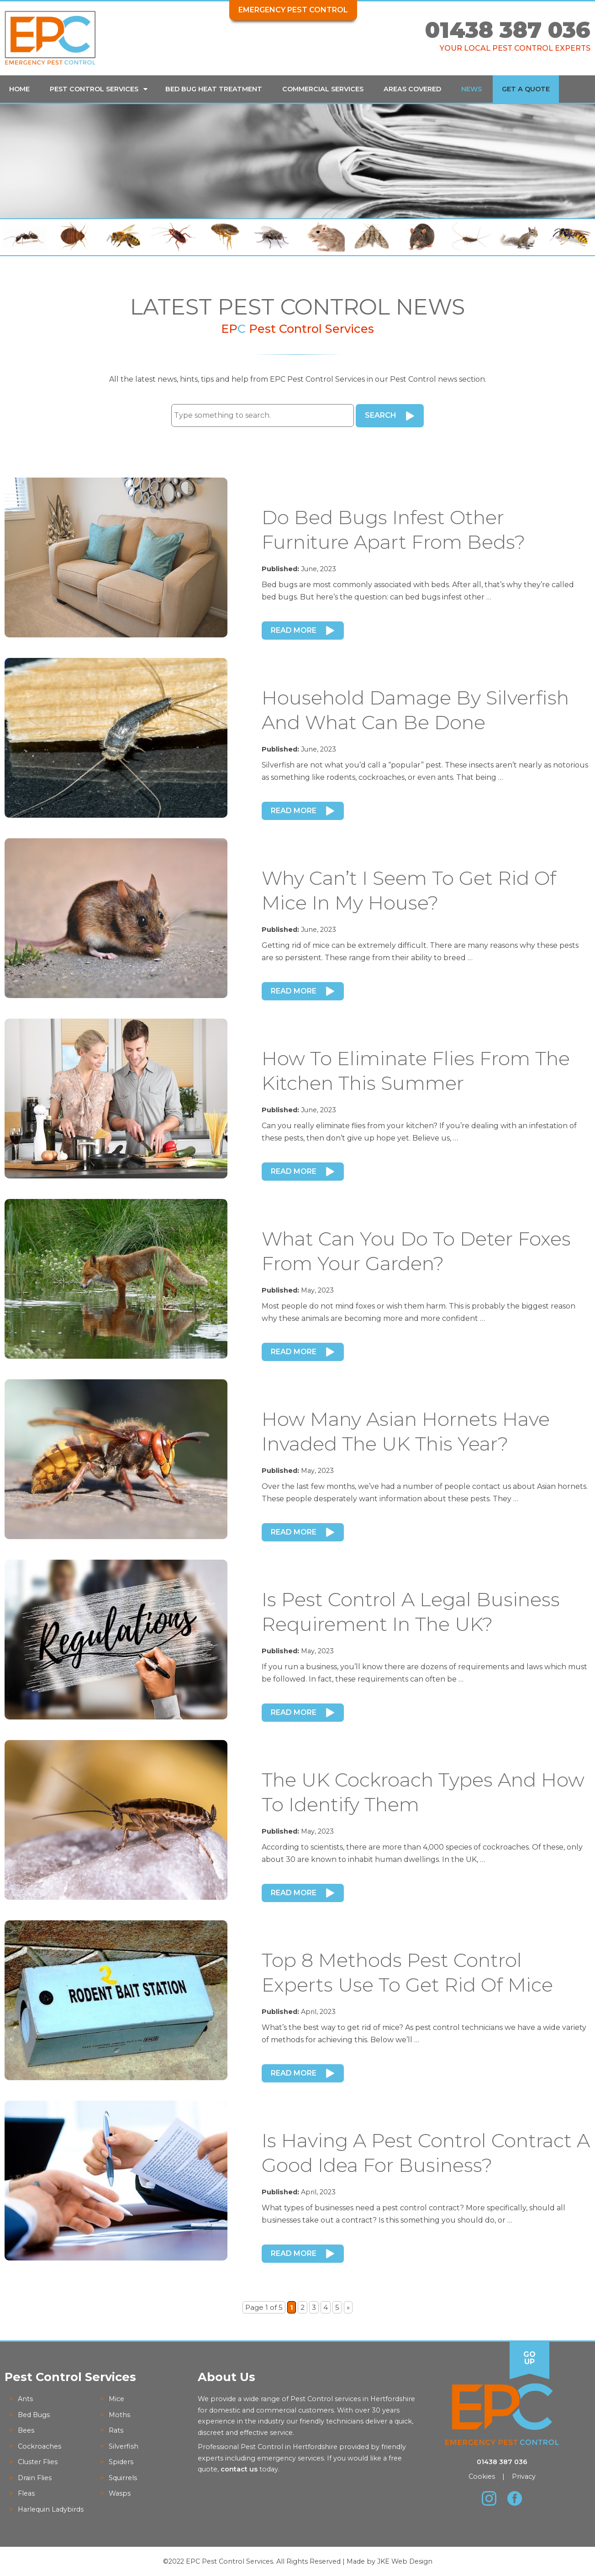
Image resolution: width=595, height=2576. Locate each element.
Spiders (121, 2462)
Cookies (482, 2476)
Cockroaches (39, 2446)
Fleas (26, 2493)
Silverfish (123, 2446)
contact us (239, 2469)
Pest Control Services (94, 89)
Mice (116, 2399)
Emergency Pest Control (293, 9)
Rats (116, 2430)
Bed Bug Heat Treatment (213, 89)
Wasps (120, 2493)
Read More (293, 630)
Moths (119, 2415)
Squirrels (123, 2478)
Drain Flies (35, 2478)
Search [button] (380, 415)
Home (19, 89)
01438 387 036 (507, 30)
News (471, 89)
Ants (25, 2399)
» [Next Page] (348, 2307)
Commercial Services (322, 89)
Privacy (524, 2476)
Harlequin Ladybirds (51, 2509)
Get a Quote (526, 89)
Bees (26, 2430)
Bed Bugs (34, 2415)
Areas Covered (412, 89)
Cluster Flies (38, 2462)
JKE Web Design (404, 2561)
